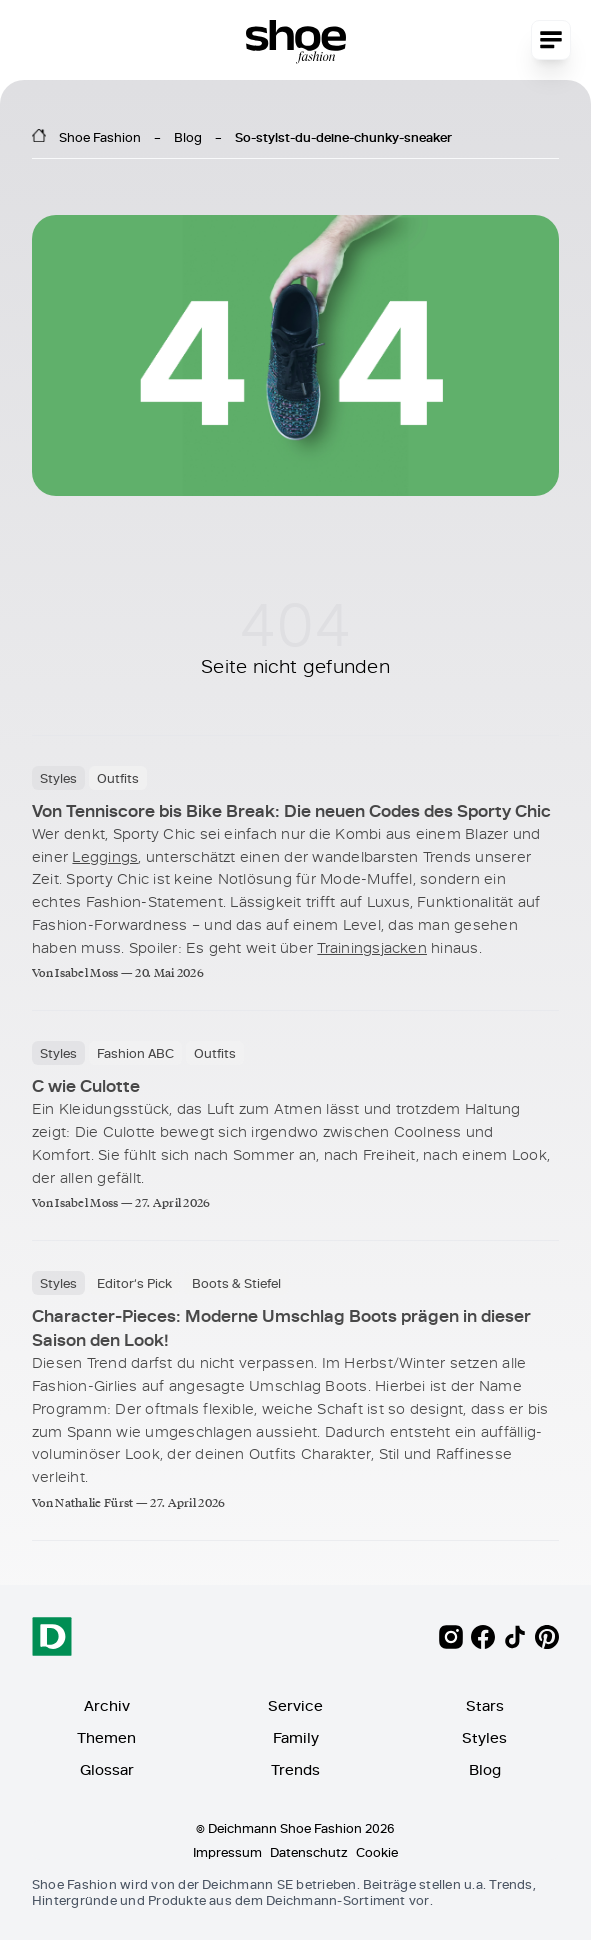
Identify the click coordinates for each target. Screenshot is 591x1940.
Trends (295, 1769)
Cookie (377, 1852)
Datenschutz (309, 1852)
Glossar (107, 1769)
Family (296, 1737)
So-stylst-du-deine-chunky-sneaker (343, 137)
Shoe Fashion (100, 137)
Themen (106, 1737)
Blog (188, 137)
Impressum (227, 1852)
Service (295, 1705)
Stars (485, 1705)
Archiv (107, 1705)
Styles (484, 1737)
